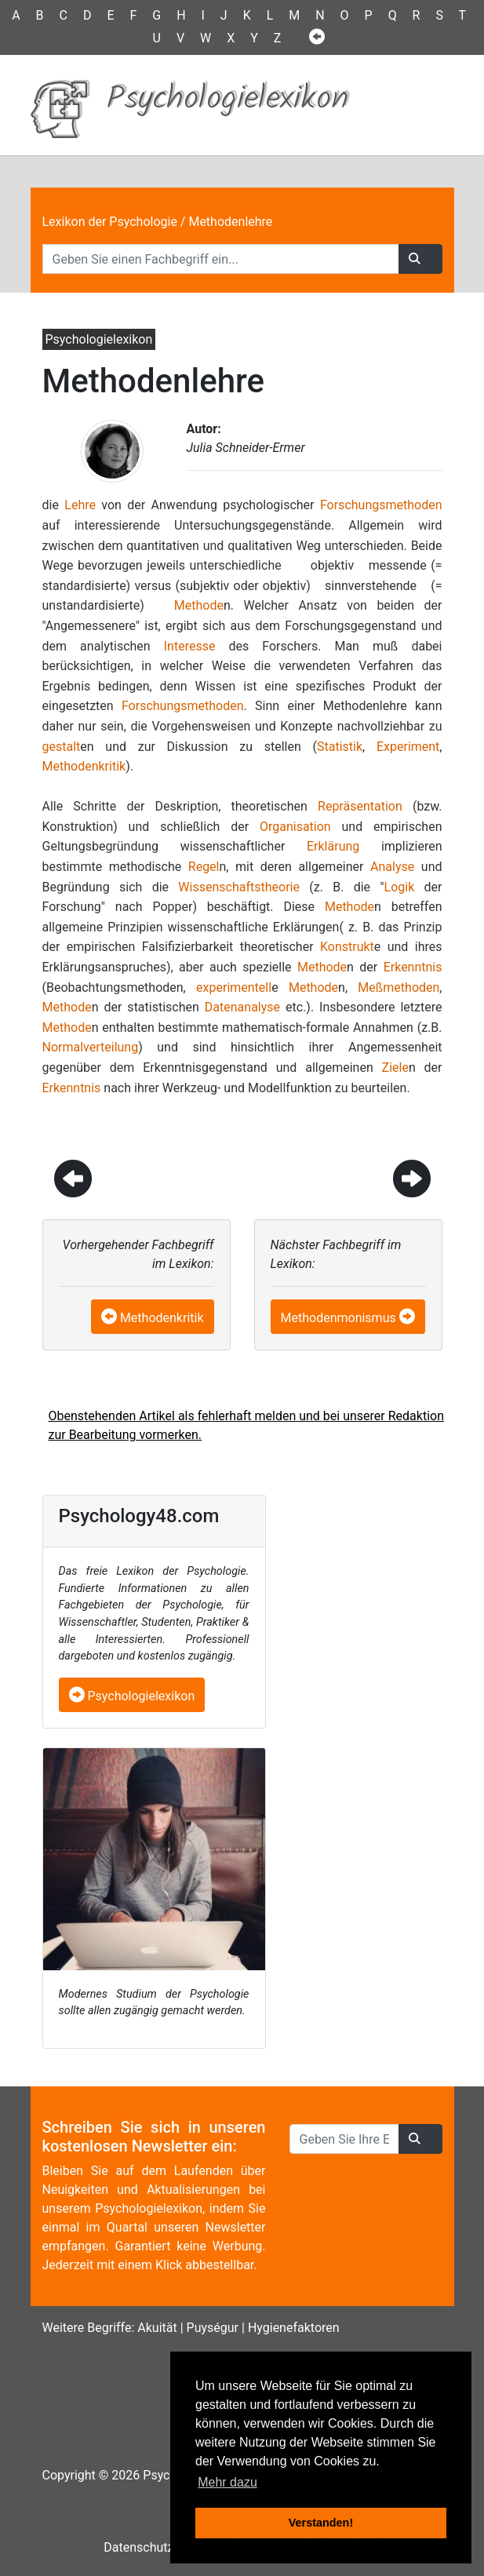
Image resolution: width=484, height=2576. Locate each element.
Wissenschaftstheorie (239, 887)
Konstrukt (347, 946)
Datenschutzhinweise (163, 2547)
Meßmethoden (398, 987)
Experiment (408, 746)
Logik (399, 887)
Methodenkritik (84, 766)
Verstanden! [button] (321, 2522)
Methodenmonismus (338, 1317)
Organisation (295, 826)
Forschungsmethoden (381, 504)
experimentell (233, 987)
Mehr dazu (227, 2482)
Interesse (190, 646)
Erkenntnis (413, 967)
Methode (199, 605)
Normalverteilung (90, 1047)
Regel (204, 866)
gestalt (61, 746)
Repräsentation (360, 806)
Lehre (80, 504)
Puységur (212, 2327)
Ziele (395, 1067)
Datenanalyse (242, 1007)
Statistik (339, 746)
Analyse (392, 866)
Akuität (156, 2327)
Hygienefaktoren (294, 2327)
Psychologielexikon (132, 1696)
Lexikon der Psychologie (109, 221)
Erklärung (333, 846)
